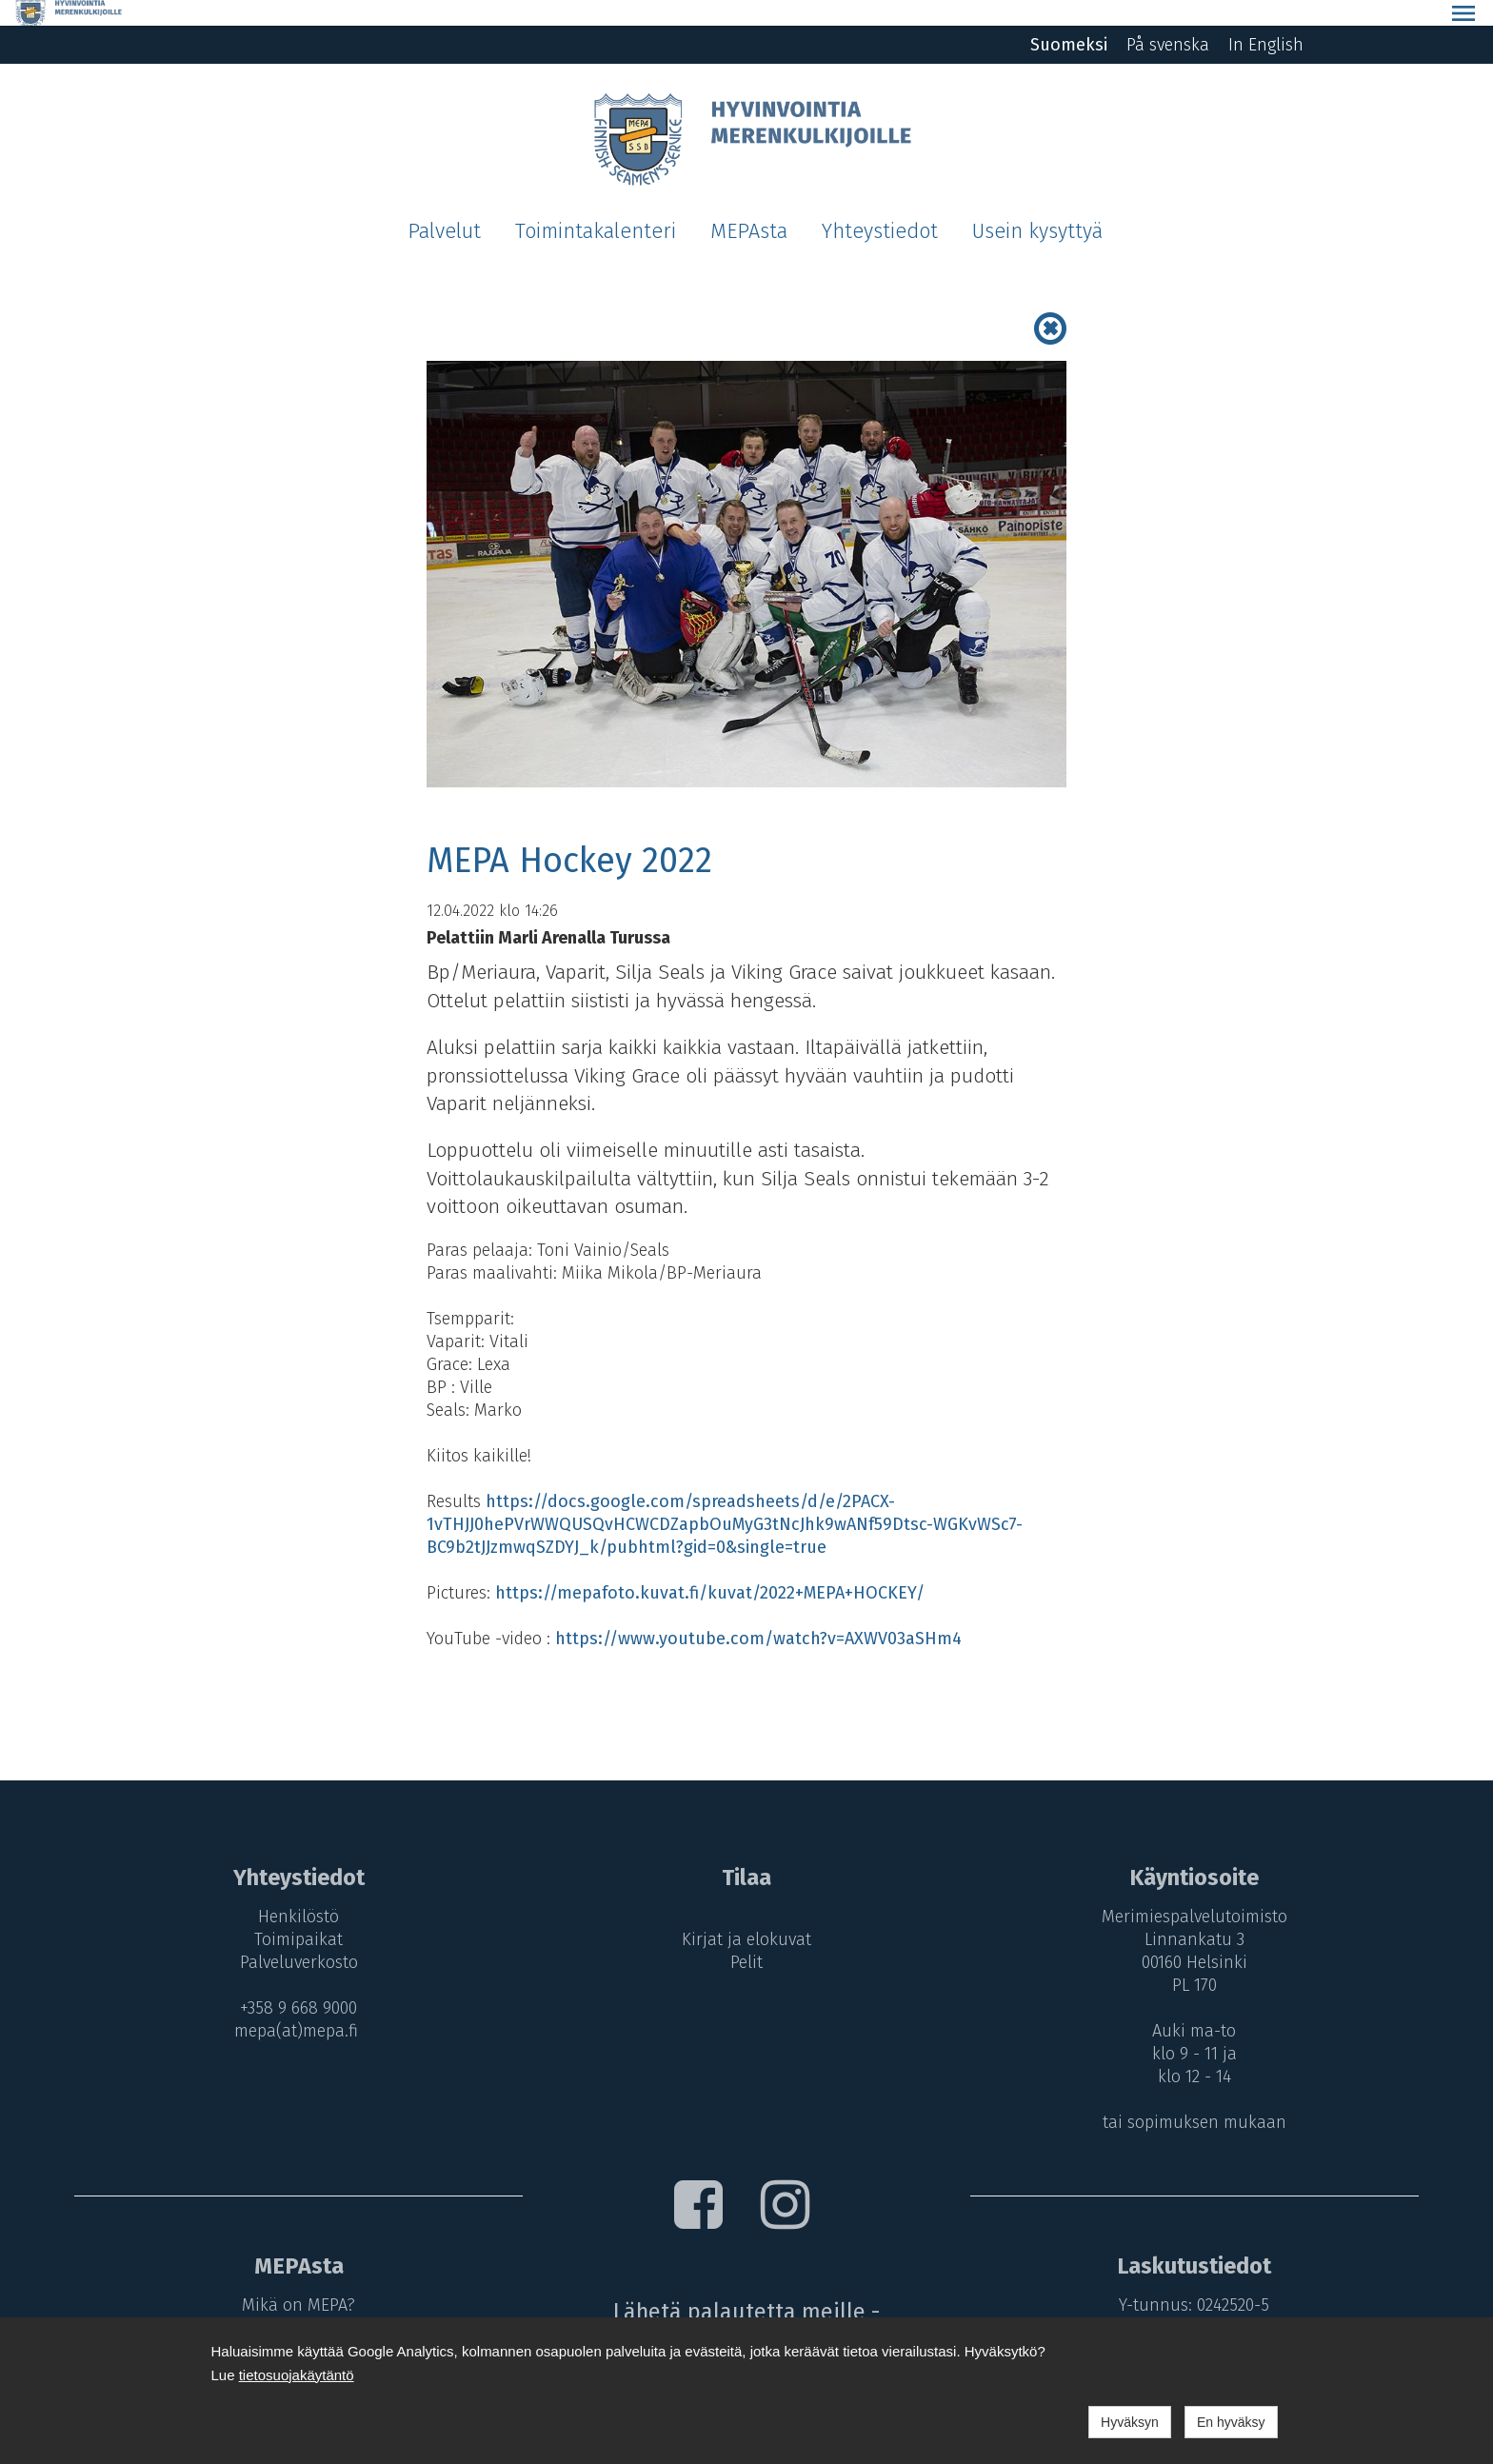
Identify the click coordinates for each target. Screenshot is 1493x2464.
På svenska (1167, 19)
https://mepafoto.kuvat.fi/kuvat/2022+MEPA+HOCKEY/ (710, 1567)
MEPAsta (748, 205)
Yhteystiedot (880, 205)
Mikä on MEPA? (292, 2279)
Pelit (746, 1936)
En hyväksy (1231, 2422)
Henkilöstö (292, 1890)
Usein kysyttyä (1037, 205)
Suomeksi (1068, 19)
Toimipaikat (293, 1913)
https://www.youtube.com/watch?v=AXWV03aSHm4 (758, 1612)
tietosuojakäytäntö (296, 2375)
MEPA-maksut (293, 2302)
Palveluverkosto (293, 1936)
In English (1266, 19)
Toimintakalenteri (595, 205)
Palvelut (444, 205)
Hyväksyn (1130, 2422)
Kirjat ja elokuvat (746, 1913)
